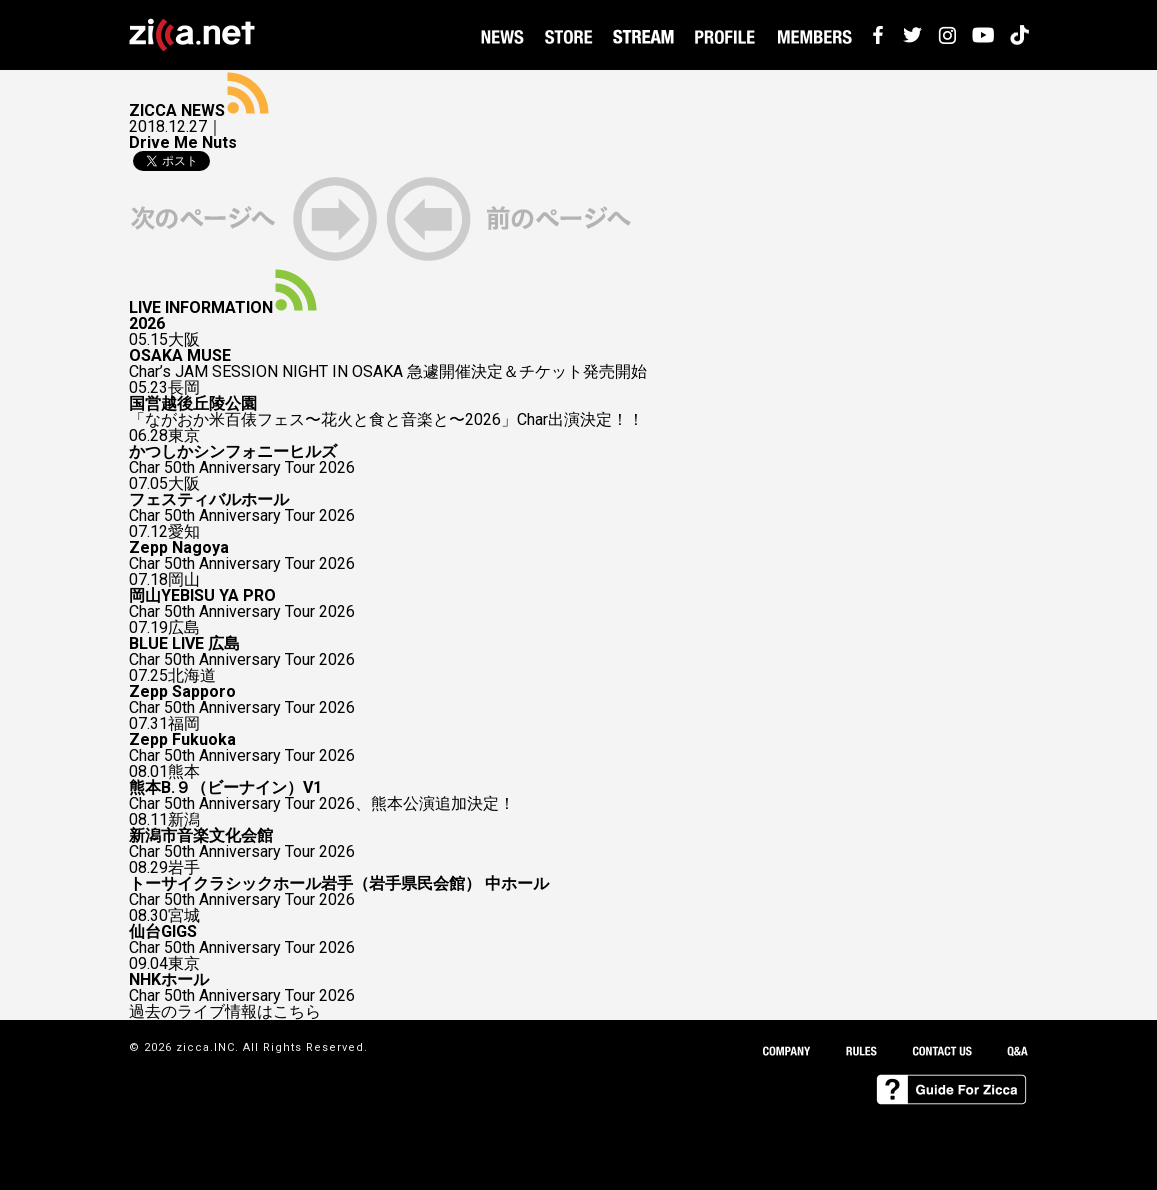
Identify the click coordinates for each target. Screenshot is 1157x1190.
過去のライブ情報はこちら (225, 1012)
